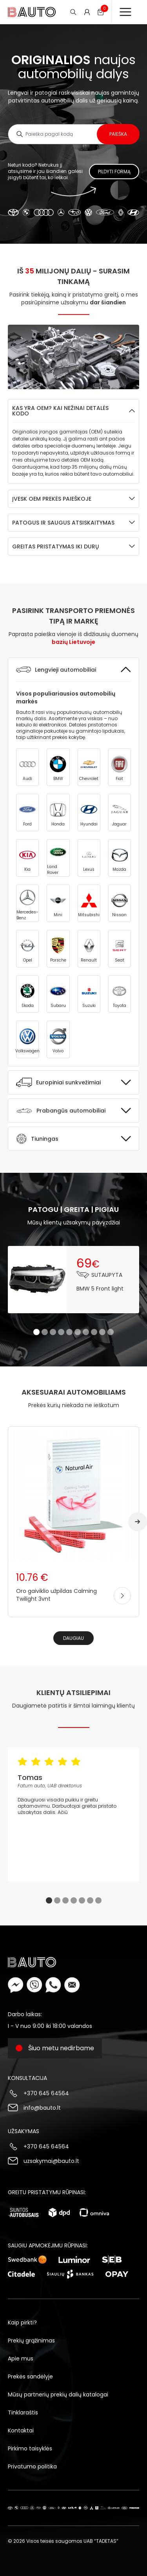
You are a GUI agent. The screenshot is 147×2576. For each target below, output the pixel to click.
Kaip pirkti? (22, 2322)
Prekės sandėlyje (30, 2376)
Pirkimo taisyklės (30, 2448)
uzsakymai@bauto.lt (51, 2161)
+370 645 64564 (46, 2093)
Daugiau (73, 1638)
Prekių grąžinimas (31, 2340)
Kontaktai (21, 2430)
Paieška (118, 134)
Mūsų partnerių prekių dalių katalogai (58, 2394)
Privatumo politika (32, 2466)
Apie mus (20, 2358)
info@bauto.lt (42, 2108)
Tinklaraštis (23, 2412)
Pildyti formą (114, 171)
